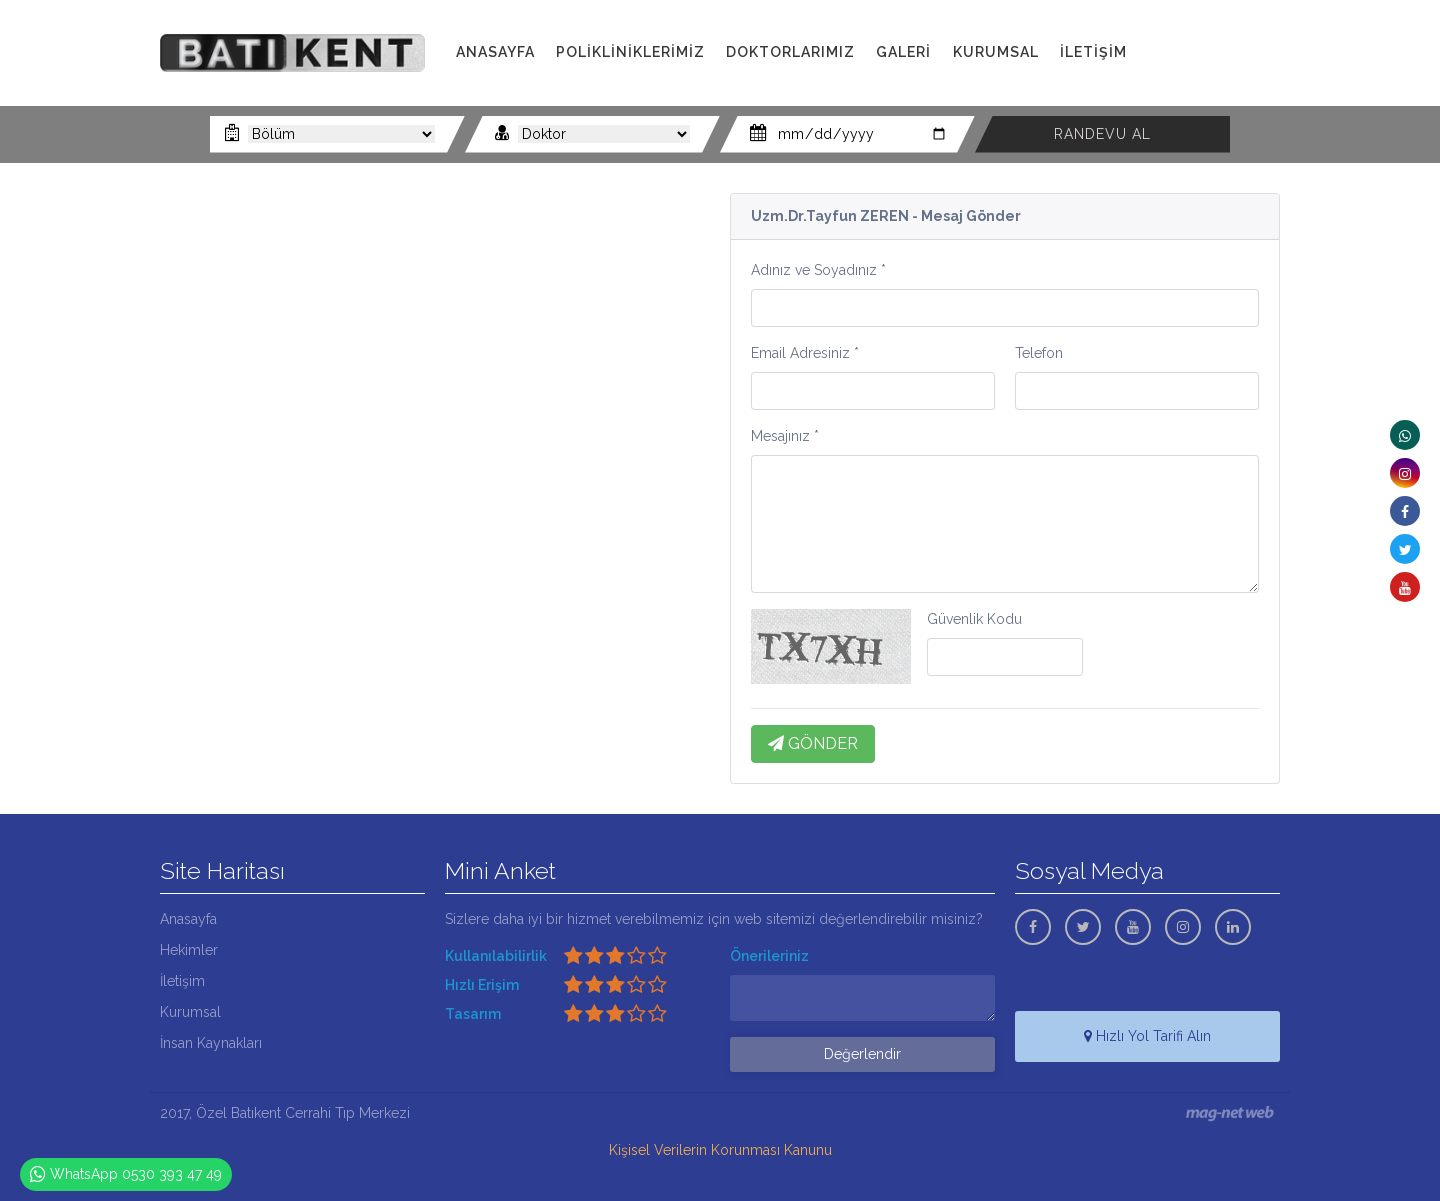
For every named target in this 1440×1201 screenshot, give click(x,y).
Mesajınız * (785, 436)
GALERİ (903, 52)
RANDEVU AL (1102, 134)
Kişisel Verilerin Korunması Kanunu (720, 1150)
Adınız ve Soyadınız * (818, 270)
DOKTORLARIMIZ (790, 52)
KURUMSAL (996, 52)
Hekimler (189, 950)
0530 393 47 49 (1218, 74)
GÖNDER (813, 743)
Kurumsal (190, 1012)
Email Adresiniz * (805, 353)
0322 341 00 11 (1219, 52)
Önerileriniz (769, 956)
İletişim (182, 981)
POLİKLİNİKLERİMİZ (630, 52)
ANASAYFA (495, 52)
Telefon (1039, 353)
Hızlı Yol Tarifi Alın (1147, 1036)
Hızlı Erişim (482, 985)
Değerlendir (862, 1054)
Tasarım (473, 1014)
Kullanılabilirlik (496, 956)
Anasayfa (188, 919)
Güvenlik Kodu (974, 619)
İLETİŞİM (1093, 52)
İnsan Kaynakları (211, 1043)
